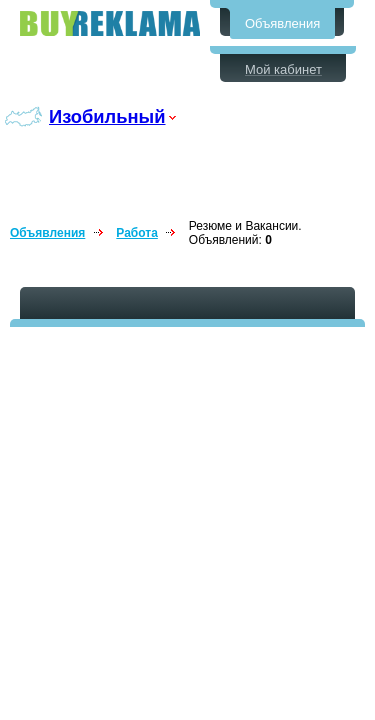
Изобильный (107, 116)
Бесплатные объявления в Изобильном (110, 23)
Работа (137, 233)
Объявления (282, 23)
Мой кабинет (283, 69)
